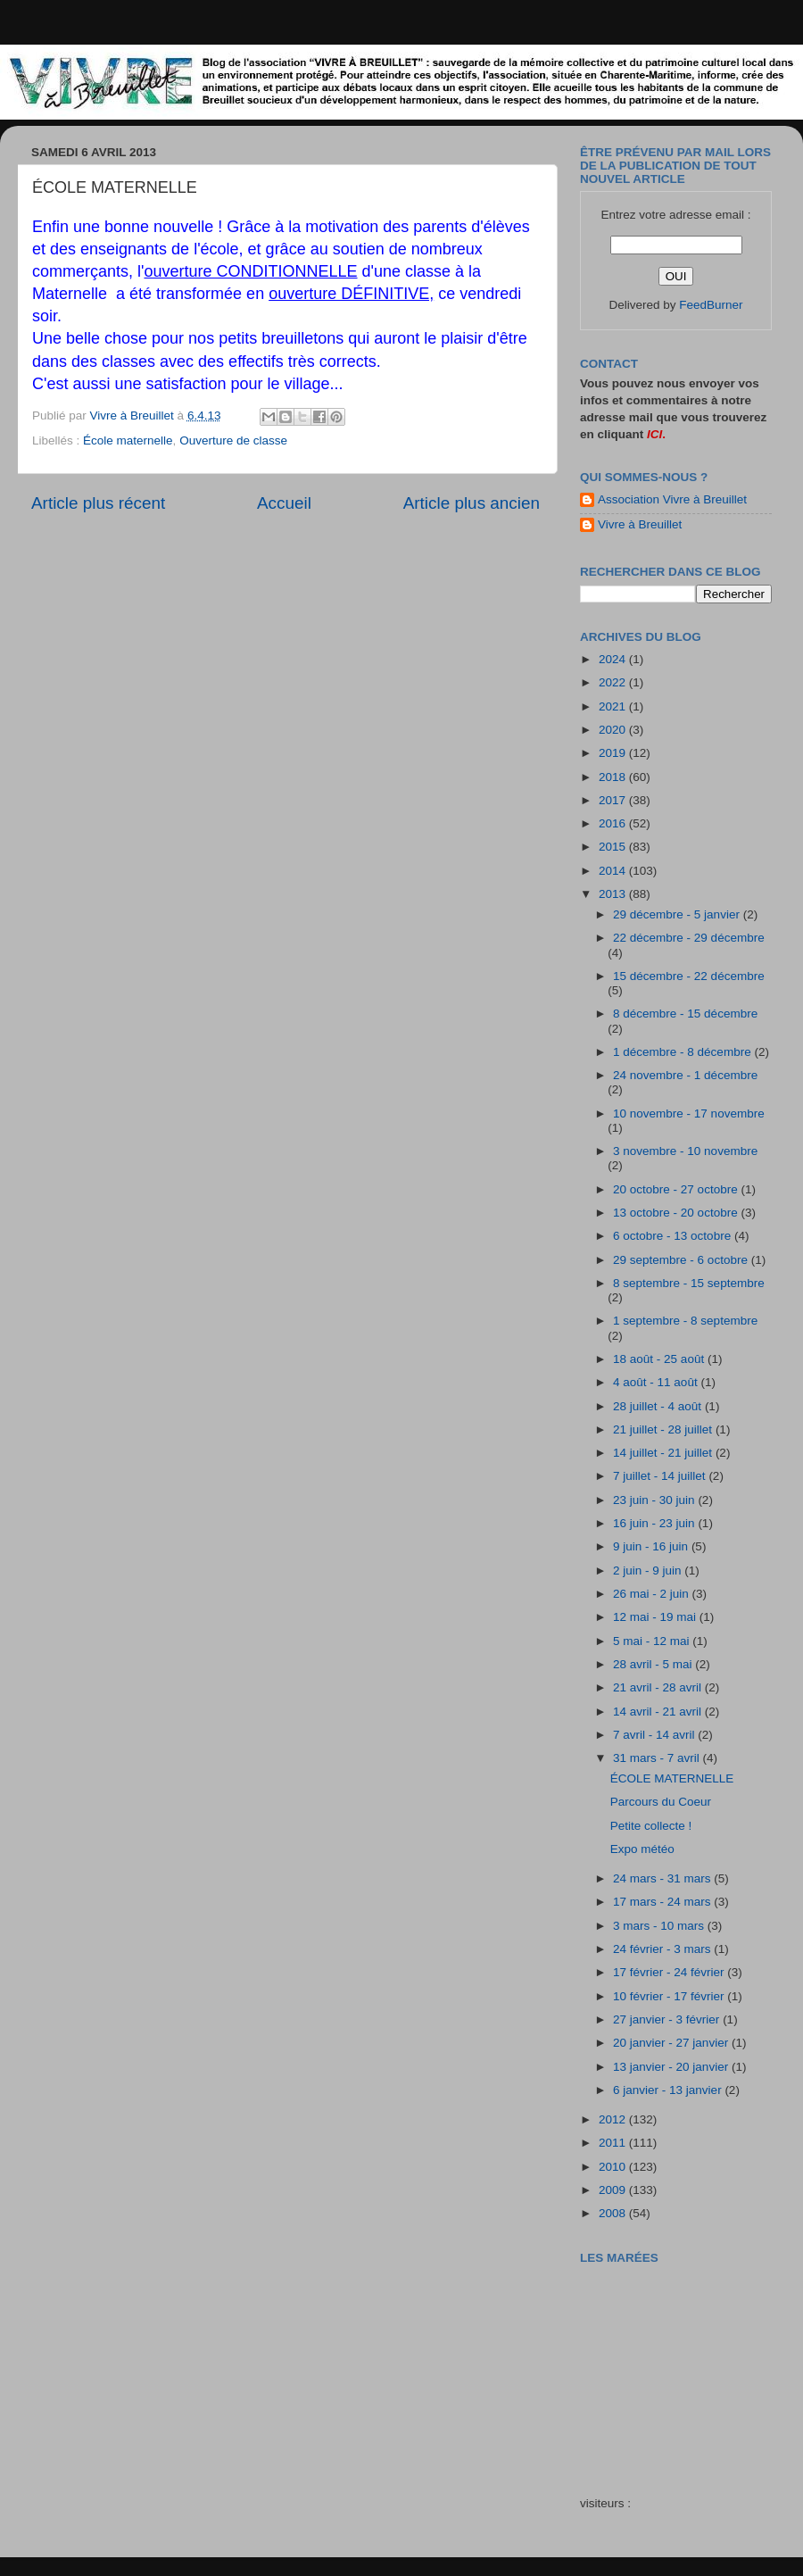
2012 (614, 2119)
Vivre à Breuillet (640, 524)
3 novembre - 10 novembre (685, 1151)
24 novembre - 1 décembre (685, 1075)
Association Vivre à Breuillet (672, 499)
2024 (614, 659)
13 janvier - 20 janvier (672, 2066)
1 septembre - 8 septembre (685, 1320)
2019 (614, 753)
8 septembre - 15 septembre (689, 1283)
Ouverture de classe (233, 440)
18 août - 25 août (660, 1359)
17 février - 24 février (670, 1972)
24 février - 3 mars (663, 1949)
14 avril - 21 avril (659, 1711)
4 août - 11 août (656, 1382)
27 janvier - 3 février (668, 2019)
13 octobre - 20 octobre (677, 1212)
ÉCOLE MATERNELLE (672, 1778)
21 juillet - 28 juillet (664, 1429)
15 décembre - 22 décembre (689, 976)
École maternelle (128, 440)
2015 (614, 846)
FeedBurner (710, 305)
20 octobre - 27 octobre (677, 1189)
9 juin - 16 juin (652, 1546)
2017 (614, 800)
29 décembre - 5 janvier (678, 914)
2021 (614, 706)
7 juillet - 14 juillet (660, 1476)
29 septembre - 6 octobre (682, 1260)
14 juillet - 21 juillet (664, 1452)
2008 (614, 2213)
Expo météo (642, 1849)
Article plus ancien (471, 503)
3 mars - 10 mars (660, 1925)
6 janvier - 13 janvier (668, 2090)
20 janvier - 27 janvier (672, 2042)
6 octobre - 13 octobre (673, 1235)
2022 (614, 682)
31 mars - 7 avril (658, 1758)
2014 (614, 870)
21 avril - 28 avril (659, 1687)
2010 (614, 2166)
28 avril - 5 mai (654, 1664)
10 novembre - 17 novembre (689, 1113)
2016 (614, 823)
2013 (614, 894)
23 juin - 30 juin (655, 1500)
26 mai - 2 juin (652, 1593)
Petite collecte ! (651, 1825)
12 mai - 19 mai (656, 1617)
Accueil (284, 503)
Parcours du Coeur (660, 1801)
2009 (614, 2190)
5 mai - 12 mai (652, 1641)
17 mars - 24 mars (663, 1901)
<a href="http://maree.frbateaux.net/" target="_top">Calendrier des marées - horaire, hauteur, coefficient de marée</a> (681, 2367)
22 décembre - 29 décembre (689, 937)
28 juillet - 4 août (659, 1406)
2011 (614, 2142)
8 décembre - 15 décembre (685, 1013)
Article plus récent (98, 503)
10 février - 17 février (670, 1996)
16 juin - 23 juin (655, 1523)
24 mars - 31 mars (663, 1878)
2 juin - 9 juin (648, 1570)
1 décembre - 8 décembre (683, 1052)
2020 (614, 729)
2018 (614, 777)
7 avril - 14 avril (655, 1734)
